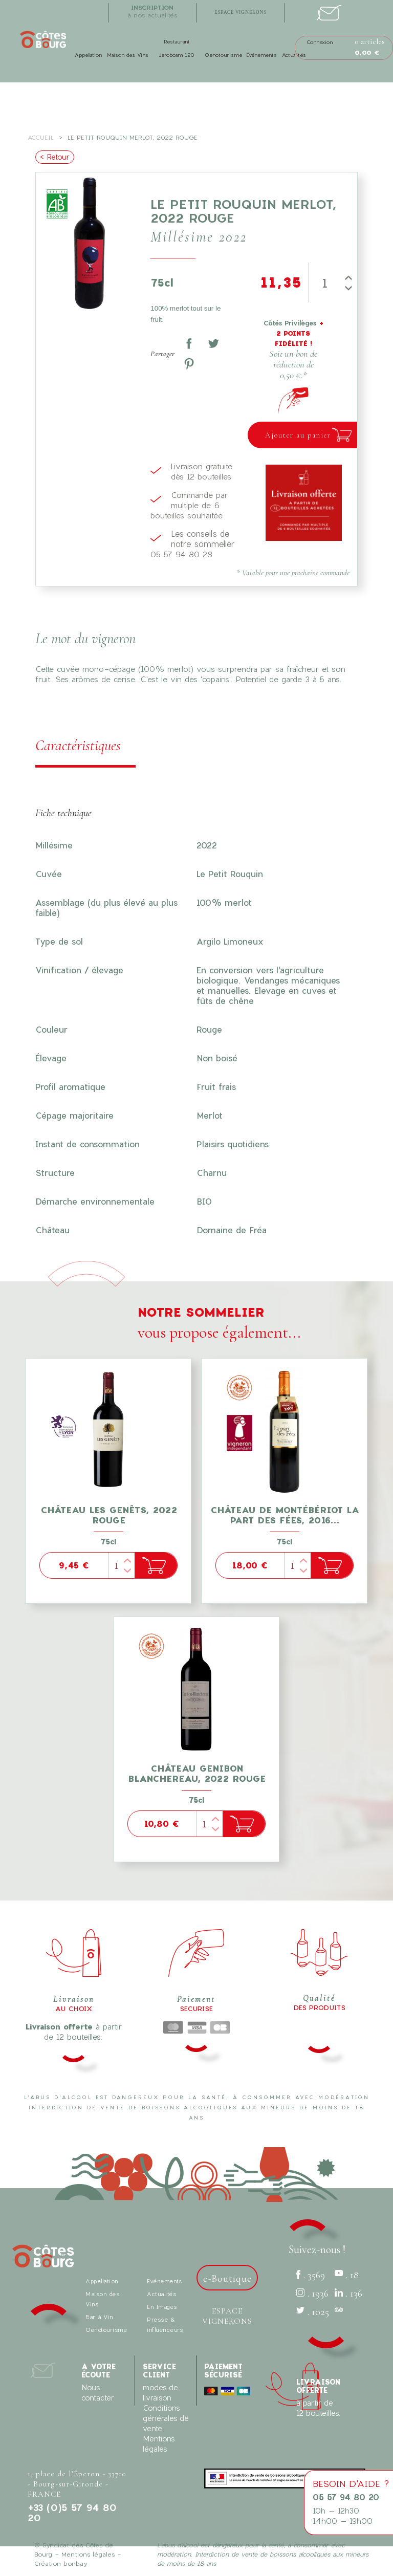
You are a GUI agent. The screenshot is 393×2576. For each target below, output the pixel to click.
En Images (162, 2306)
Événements (261, 55)
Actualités (294, 55)
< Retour (55, 156)
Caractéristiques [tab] (78, 745)
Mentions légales (88, 2554)
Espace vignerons (227, 2316)
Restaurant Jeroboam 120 (176, 48)
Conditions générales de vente (166, 2418)
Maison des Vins (127, 55)
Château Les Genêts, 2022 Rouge (108, 1514)
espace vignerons (240, 12)
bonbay (75, 2563)
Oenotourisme (223, 55)
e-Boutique (227, 2279)
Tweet (213, 343)
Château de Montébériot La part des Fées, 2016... (284, 1514)
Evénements (164, 2281)
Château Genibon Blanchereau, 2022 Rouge (197, 1773)
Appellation (88, 55)
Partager (189, 343)
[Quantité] (324, 282)
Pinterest (189, 364)
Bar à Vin (99, 2316)
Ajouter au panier (298, 435)
